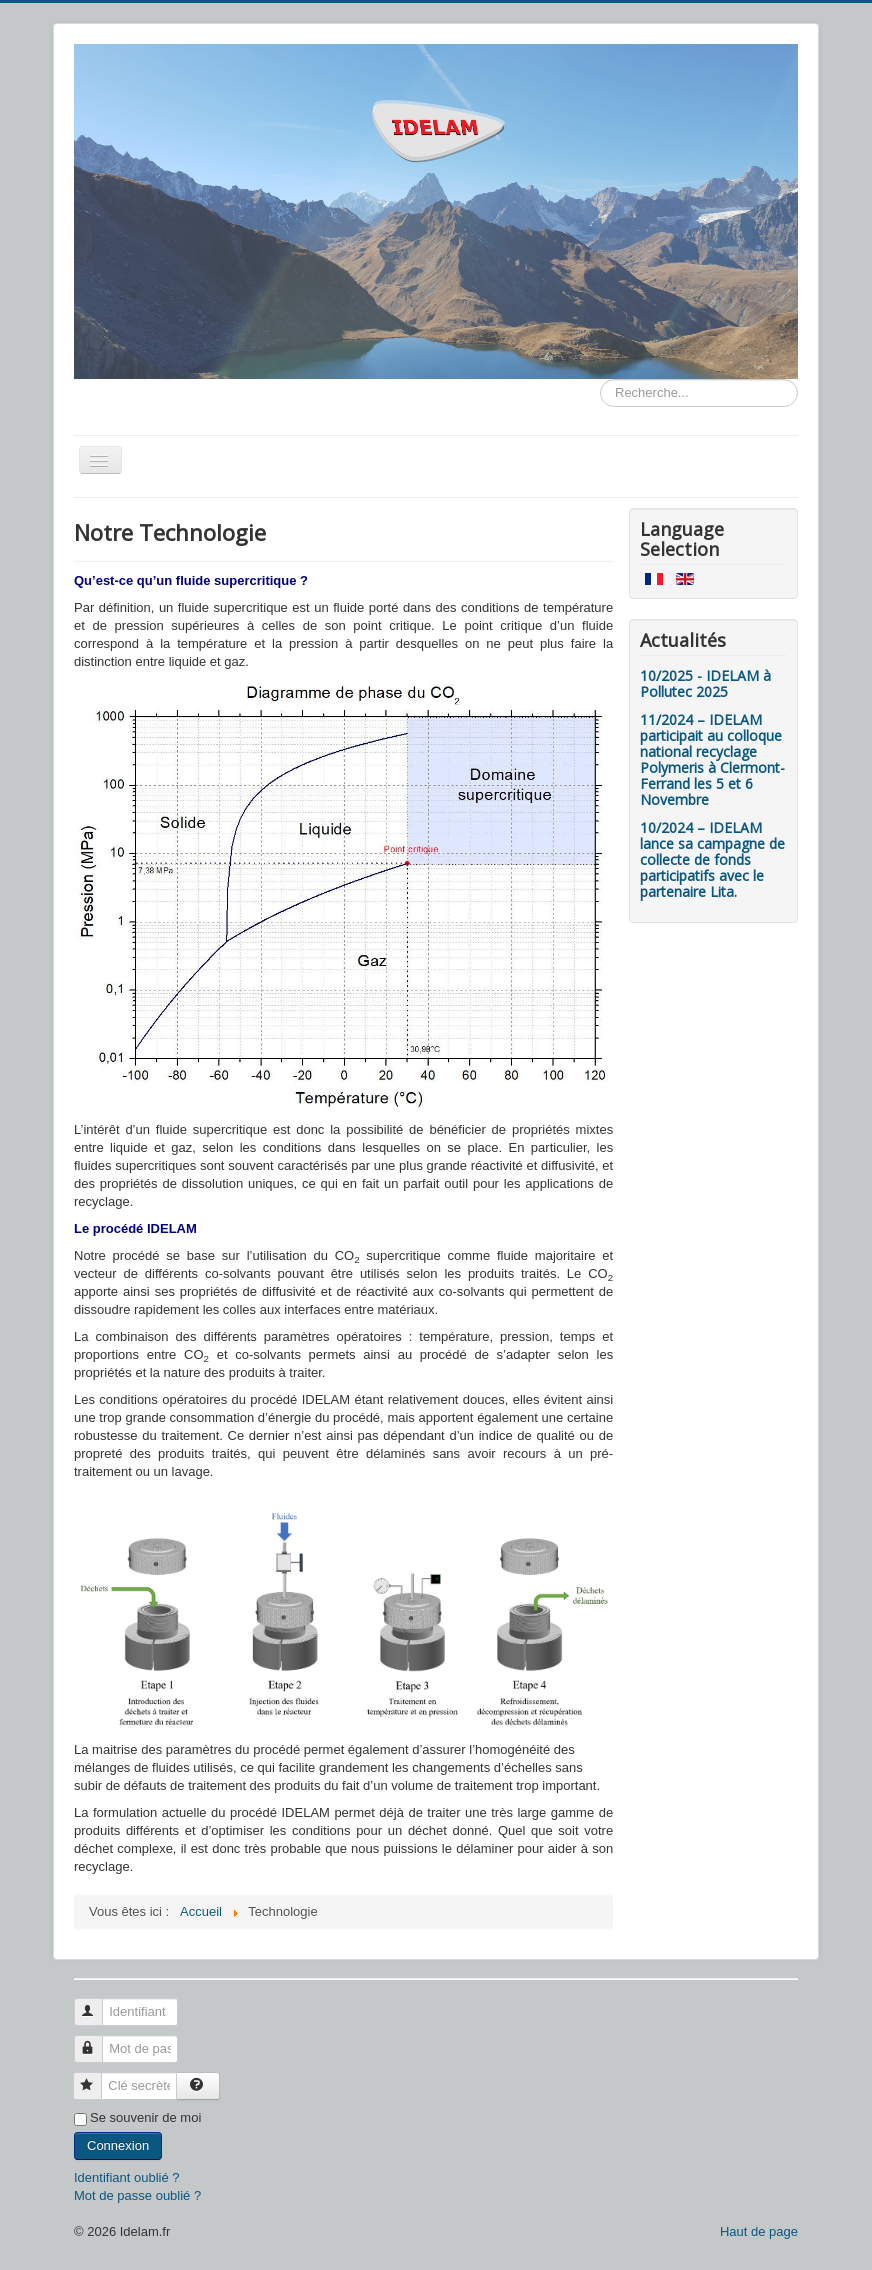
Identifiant (97, 2003)
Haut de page (759, 2231)
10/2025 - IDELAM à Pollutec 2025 (705, 683)
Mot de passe (97, 2040)
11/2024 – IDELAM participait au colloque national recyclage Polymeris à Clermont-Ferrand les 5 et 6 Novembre (712, 759)
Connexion (118, 2145)
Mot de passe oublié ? (137, 2195)
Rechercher (600, 379)
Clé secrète (96, 2077)
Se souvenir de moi (145, 2117)
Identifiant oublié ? (127, 2177)
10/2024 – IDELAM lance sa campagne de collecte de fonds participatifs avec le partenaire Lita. (712, 859)
